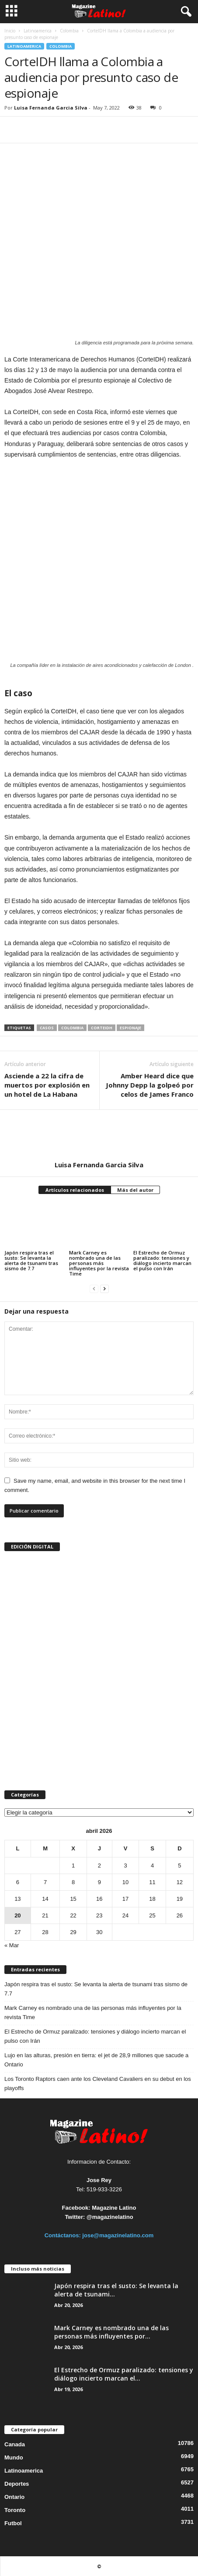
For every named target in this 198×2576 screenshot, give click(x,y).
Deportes (16, 2483)
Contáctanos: (64, 2235)
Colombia (69, 31)
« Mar (11, 1945)
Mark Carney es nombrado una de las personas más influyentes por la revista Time (99, 1263)
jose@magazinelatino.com (117, 2235)
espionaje (130, 1028)
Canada (14, 2444)
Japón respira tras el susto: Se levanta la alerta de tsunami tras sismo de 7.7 (31, 1260)
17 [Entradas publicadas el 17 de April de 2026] (125, 1899)
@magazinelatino (110, 2217)
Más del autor (135, 1190)
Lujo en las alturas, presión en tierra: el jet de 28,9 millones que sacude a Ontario (96, 2060)
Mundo (13, 2457)
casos (47, 1028)
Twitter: (75, 2217)
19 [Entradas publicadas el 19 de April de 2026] (180, 1899)
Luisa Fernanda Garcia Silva (50, 107)
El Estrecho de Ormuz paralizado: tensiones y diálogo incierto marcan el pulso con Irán (162, 1260)
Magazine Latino (114, 2207)
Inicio (9, 31)
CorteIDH (101, 1028)
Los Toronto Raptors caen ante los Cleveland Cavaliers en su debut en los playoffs (97, 2083)
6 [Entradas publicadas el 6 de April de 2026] (17, 1882)
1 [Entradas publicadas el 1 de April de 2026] (73, 1865)
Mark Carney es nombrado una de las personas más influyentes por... (111, 2332)
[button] (184, 11)
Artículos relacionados (74, 1190)
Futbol (13, 2523)
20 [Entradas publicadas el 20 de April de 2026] (17, 1915)
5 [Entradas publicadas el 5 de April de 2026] (179, 1865)
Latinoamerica (38, 31)
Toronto (14, 2510)
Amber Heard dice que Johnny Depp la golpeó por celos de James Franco (150, 1084)
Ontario (14, 2497)
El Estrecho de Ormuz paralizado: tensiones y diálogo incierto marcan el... (123, 2374)
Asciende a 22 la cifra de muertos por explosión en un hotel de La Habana (47, 1084)
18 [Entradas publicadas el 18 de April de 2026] (152, 1899)
